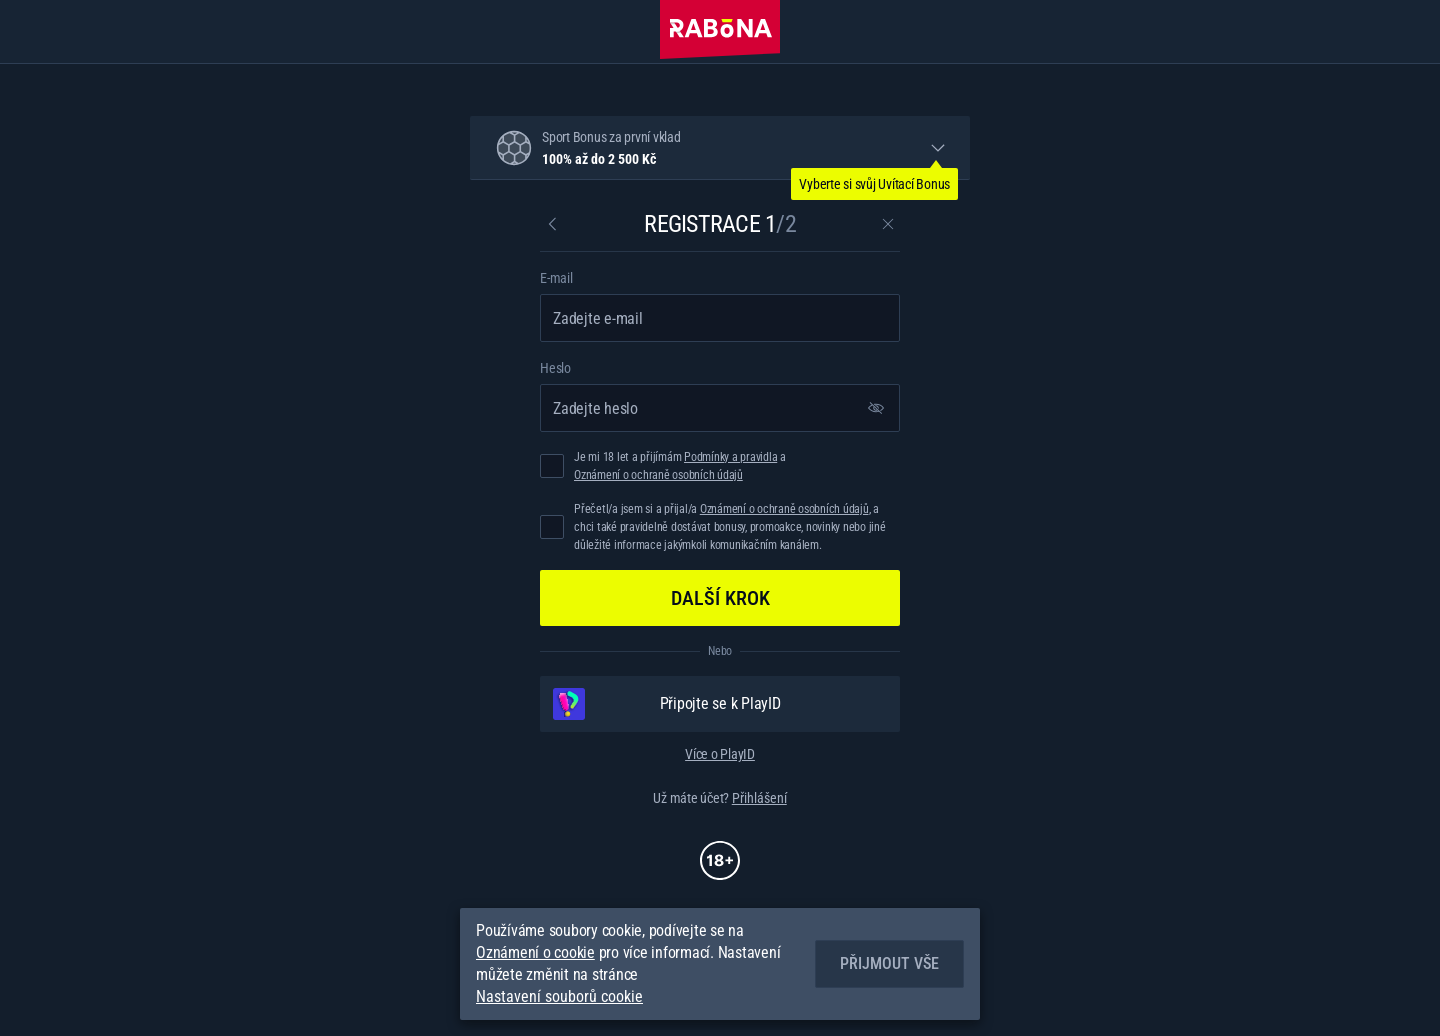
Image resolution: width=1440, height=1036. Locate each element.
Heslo (555, 368)
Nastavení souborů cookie (559, 997)
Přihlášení (759, 798)
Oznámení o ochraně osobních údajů (658, 475)
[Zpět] (552, 224)
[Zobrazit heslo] (876, 408)
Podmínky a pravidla (730, 457)
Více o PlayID (720, 754)
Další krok (720, 598)
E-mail (556, 278)
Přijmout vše (889, 963)
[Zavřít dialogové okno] (888, 224)
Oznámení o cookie (535, 952)
